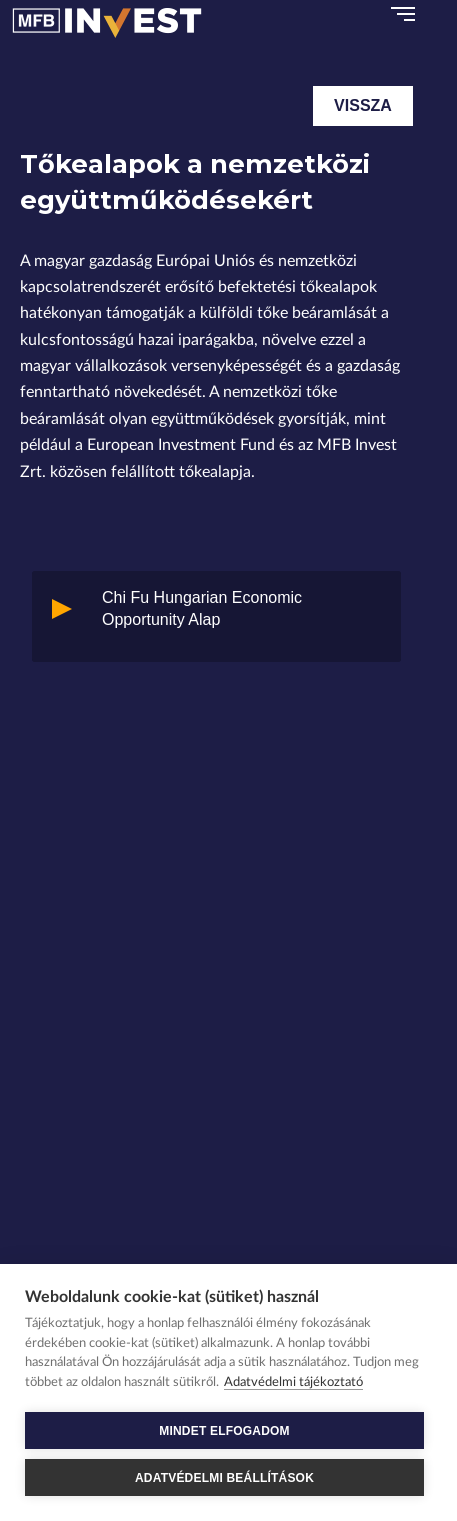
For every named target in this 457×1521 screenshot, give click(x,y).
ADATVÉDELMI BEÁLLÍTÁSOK (224, 1478)
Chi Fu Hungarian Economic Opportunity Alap (202, 608)
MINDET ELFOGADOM (224, 1431)
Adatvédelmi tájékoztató (293, 1382)
